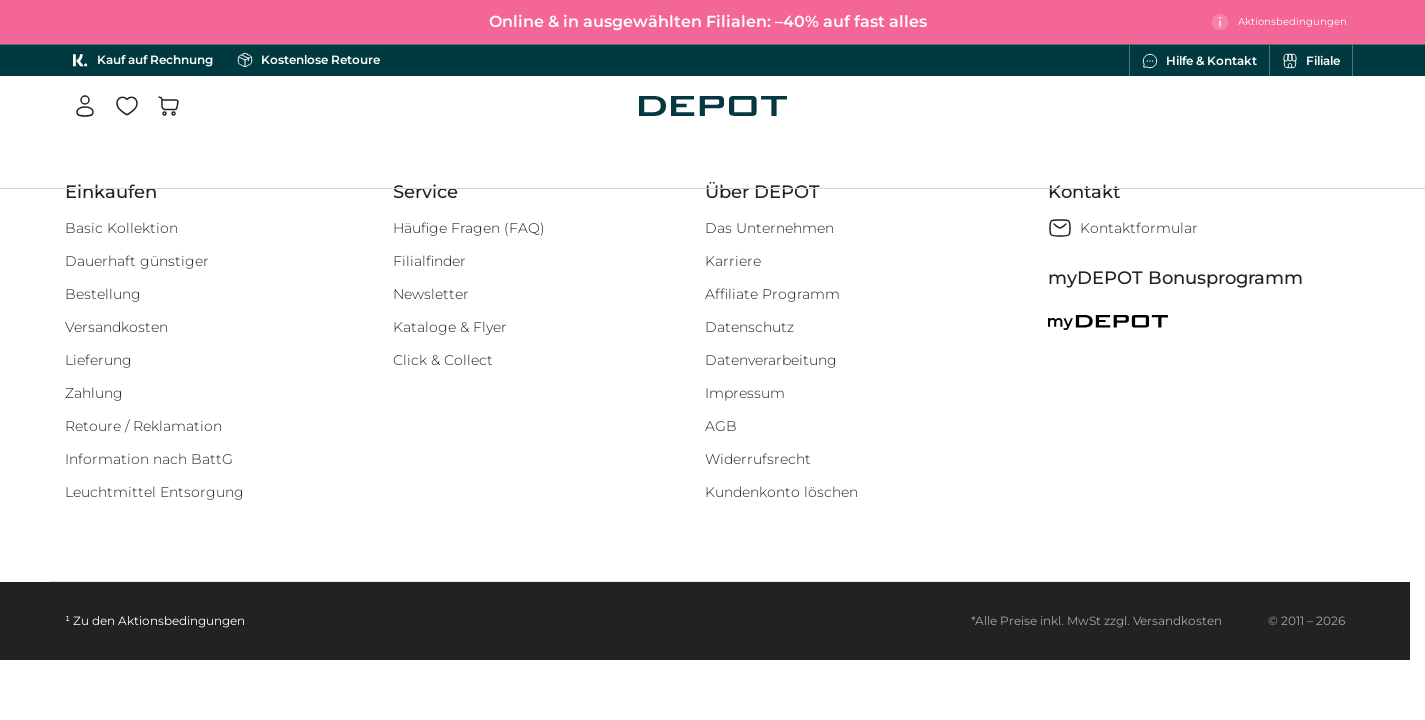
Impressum (745, 393)
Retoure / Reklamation (143, 426)
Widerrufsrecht (758, 459)
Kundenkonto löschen (781, 492)
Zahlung (94, 393)
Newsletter (431, 294)
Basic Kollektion (121, 228)
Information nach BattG (149, 459)
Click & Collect (443, 360)
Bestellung (103, 294)
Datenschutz (749, 327)
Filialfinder (429, 261)
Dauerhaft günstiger (137, 261)
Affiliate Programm (772, 294)
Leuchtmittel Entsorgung (154, 492)
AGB (721, 426)
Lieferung (98, 360)
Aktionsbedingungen (181, 620)
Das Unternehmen (769, 228)
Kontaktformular (1139, 228)
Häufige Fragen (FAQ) (469, 228)
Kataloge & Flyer (450, 327)
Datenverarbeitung (771, 360)
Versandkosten (116, 327)
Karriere (733, 261)
